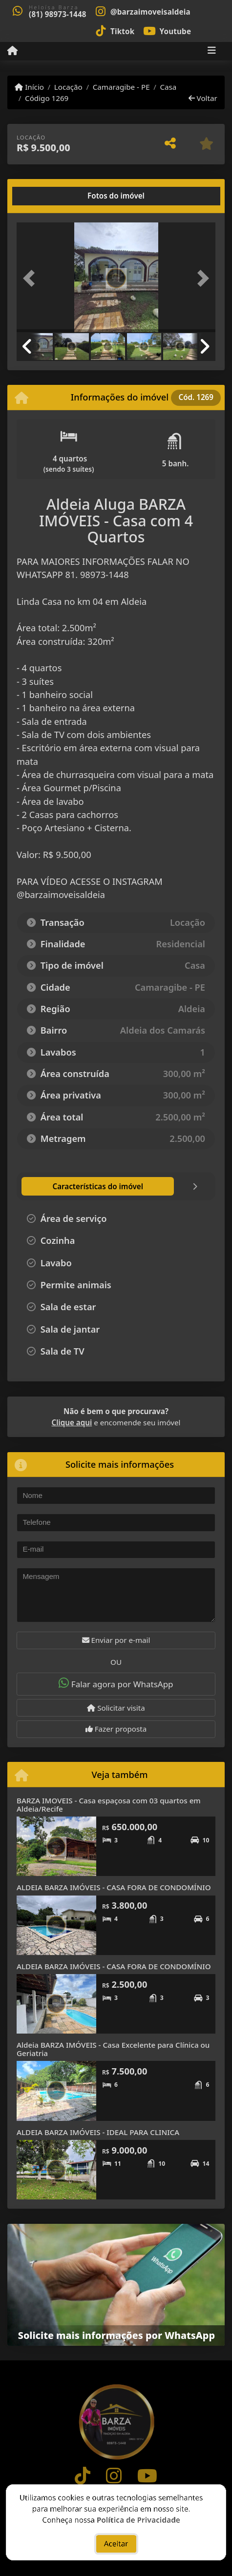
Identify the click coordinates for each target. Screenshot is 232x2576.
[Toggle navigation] (212, 51)
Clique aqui (72, 1422)
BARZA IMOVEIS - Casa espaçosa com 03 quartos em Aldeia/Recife (109, 1805)
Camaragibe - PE (121, 87)
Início (29, 87)
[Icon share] (142, 11)
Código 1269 (46, 98)
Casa (168, 87)
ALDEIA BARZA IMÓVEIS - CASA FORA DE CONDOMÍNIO (114, 1887)
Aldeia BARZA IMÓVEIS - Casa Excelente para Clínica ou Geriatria (113, 2049)
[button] (31, 278)
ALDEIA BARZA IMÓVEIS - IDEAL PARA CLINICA (98, 2132)
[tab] (48, 196)
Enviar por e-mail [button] (116, 1640)
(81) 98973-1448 (57, 14)
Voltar (203, 98)
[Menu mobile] (12, 51)
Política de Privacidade (138, 2522)
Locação (68, 87)
